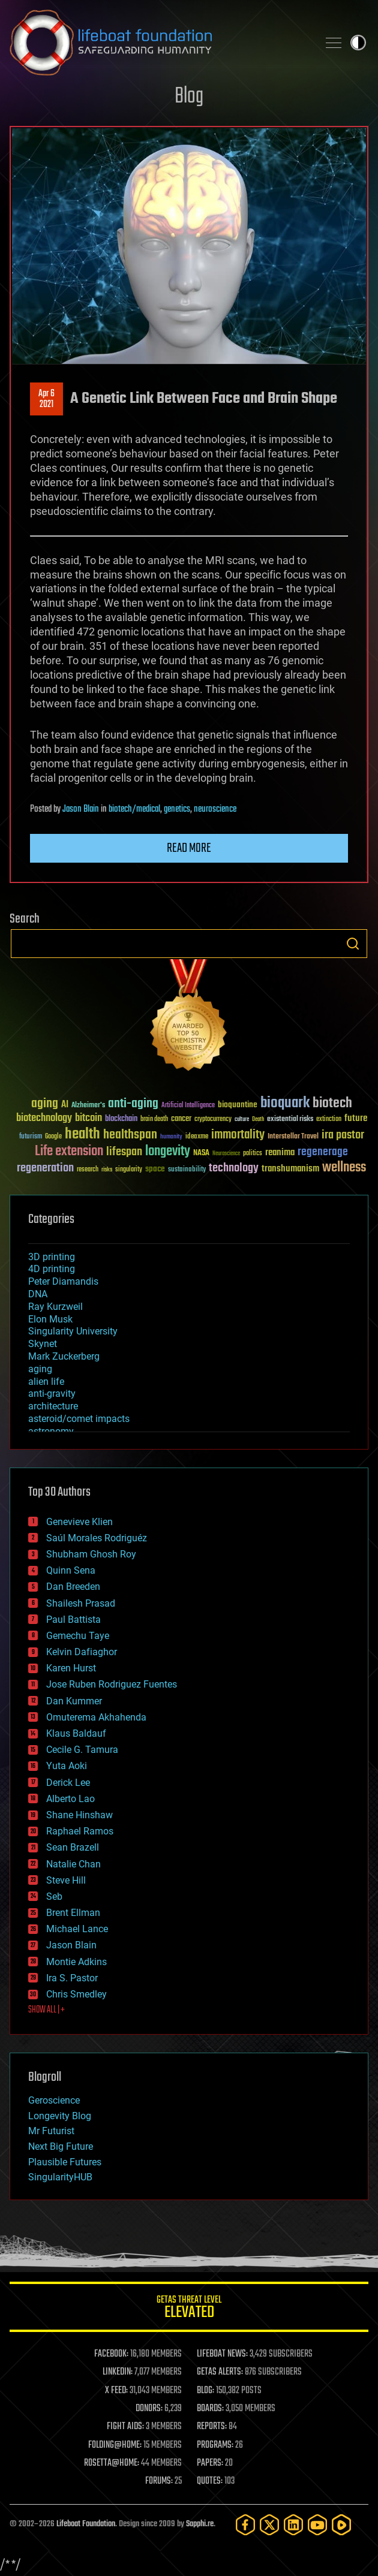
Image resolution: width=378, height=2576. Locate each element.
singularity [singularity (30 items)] (128, 1170)
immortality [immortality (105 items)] (238, 1135)
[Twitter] (269, 2524)
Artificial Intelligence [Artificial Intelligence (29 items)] (188, 1106)
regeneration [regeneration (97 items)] (45, 1168)
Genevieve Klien (79, 1521)
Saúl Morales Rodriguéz (96, 1538)
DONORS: (149, 2409)
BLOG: (205, 2391)
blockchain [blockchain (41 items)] (121, 1119)
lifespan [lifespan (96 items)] (124, 1152)
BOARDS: (210, 2409)
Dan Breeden (73, 1586)
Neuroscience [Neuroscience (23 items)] (226, 1154)
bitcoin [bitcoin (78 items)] (88, 1118)
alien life (46, 1381)
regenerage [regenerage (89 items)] (323, 1152)
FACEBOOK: (111, 2354)
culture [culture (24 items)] (242, 1119)
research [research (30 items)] (87, 1170)
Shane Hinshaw (79, 1815)
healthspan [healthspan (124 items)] (130, 1135)
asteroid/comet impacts (79, 1418)
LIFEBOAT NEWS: (222, 2354)
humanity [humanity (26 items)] (171, 1137)
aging (40, 1369)
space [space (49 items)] (155, 1169)
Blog (189, 97)
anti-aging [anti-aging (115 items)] (133, 1103)
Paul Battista (73, 1619)
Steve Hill (66, 1880)
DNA (37, 1294)
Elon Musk (50, 1319)
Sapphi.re (200, 2524)
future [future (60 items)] (355, 1118)
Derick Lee (68, 1782)
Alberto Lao (70, 1798)
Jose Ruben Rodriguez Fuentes (111, 1684)
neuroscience (215, 809)
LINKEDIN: (118, 2372)
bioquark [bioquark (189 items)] (285, 1103)
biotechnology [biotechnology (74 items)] (44, 1118)
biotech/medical (134, 809)
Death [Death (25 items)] (258, 1119)
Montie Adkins (76, 1962)
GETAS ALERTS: (220, 2372)
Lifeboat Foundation (85, 2524)
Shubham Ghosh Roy (91, 1554)
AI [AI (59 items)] (64, 1105)
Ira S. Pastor (72, 1978)
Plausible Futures (64, 2162)
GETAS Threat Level (189, 2308)
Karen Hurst (71, 1668)
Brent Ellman (73, 1912)
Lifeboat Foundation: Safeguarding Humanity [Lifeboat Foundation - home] (159, 43)
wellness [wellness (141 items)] (344, 1168)
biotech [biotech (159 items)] (332, 1103)
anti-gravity (52, 1393)
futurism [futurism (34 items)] (30, 1137)
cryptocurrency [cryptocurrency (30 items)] (213, 1119)
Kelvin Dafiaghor (81, 1652)
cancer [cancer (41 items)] (181, 1119)
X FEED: (116, 2391)
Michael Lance (77, 1929)
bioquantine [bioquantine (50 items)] (237, 1104)
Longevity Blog (59, 2116)
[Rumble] (341, 2524)
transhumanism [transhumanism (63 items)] (290, 1168)
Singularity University (73, 1331)
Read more (189, 848)
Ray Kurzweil (55, 1306)
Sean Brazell (72, 1847)
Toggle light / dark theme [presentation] (358, 42)
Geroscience (54, 2100)
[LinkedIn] (293, 2524)
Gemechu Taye (77, 1635)
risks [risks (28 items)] (106, 1169)
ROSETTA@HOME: (111, 2463)
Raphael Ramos (79, 1831)
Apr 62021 (46, 399)
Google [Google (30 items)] (53, 1137)
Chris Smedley (76, 1994)
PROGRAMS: (215, 2445)
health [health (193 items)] (82, 1134)
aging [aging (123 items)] (44, 1103)
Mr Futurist (51, 2131)
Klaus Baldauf (76, 1733)
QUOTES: (210, 2481)
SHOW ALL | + (46, 2010)
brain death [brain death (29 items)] (154, 1119)
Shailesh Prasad (80, 1603)
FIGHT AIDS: (125, 2427)
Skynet (42, 1343)
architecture (53, 1406)
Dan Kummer (74, 1701)
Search (352, 943)
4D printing (51, 1269)
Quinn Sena (70, 1570)
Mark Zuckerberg (64, 1356)
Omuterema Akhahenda (96, 1717)
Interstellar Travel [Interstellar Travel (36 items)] (293, 1136)
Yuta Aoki (66, 1765)
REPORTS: (212, 2427)
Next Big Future (60, 2146)
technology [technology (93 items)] (234, 1169)
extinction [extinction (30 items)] (328, 1119)
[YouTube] (317, 2524)
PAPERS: (210, 2463)
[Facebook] (245, 2524)
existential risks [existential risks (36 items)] (290, 1119)
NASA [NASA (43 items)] (201, 1153)
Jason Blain (80, 809)
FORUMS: (159, 2481)
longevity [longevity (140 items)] (167, 1151)
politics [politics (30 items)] (252, 1154)
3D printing (51, 1257)
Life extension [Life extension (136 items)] (69, 1151)
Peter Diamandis (63, 1281)
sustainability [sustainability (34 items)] (187, 1170)
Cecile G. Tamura (82, 1749)
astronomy (51, 1431)
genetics (177, 809)
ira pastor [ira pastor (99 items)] (343, 1135)
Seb (54, 1896)
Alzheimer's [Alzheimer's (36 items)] (88, 1105)
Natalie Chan (73, 1864)
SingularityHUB (60, 2177)
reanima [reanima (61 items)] (280, 1152)
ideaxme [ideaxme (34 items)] (196, 1137)
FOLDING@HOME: (115, 2445)
